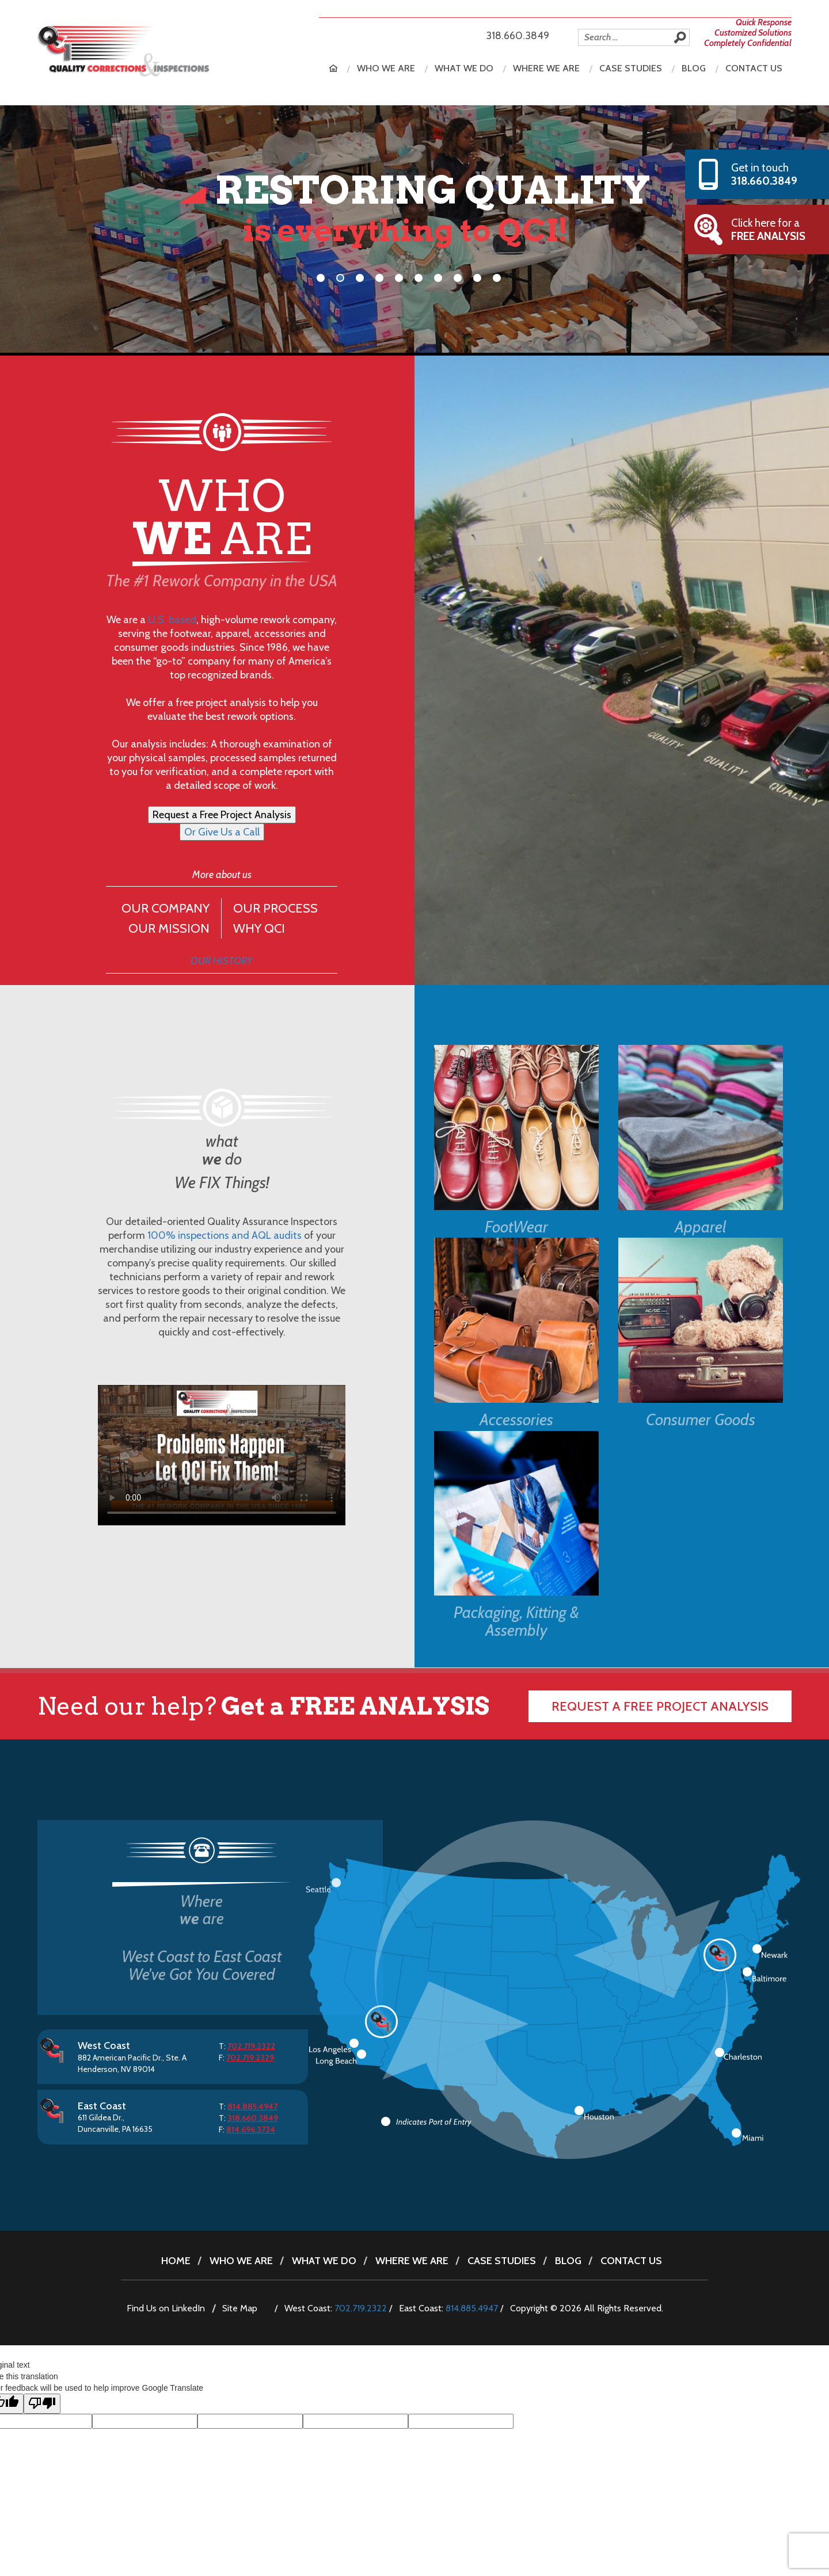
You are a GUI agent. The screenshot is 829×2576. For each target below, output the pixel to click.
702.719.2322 (360, 2308)
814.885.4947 (472, 2308)
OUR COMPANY (165, 908)
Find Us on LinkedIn (166, 2308)
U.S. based (172, 619)
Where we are (546, 68)
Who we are (386, 68)
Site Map (239, 2308)
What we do (464, 68)
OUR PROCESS (275, 908)
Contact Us (753, 68)
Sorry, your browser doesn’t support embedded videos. (221, 1455)
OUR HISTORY (222, 961)
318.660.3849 (517, 35)
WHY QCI (259, 928)
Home (333, 68)
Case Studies (630, 68)
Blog (694, 68)
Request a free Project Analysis (660, 1706)
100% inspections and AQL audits (224, 1235)
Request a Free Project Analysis (222, 814)
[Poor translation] (42, 2404)
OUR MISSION (169, 928)
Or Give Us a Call (222, 832)
